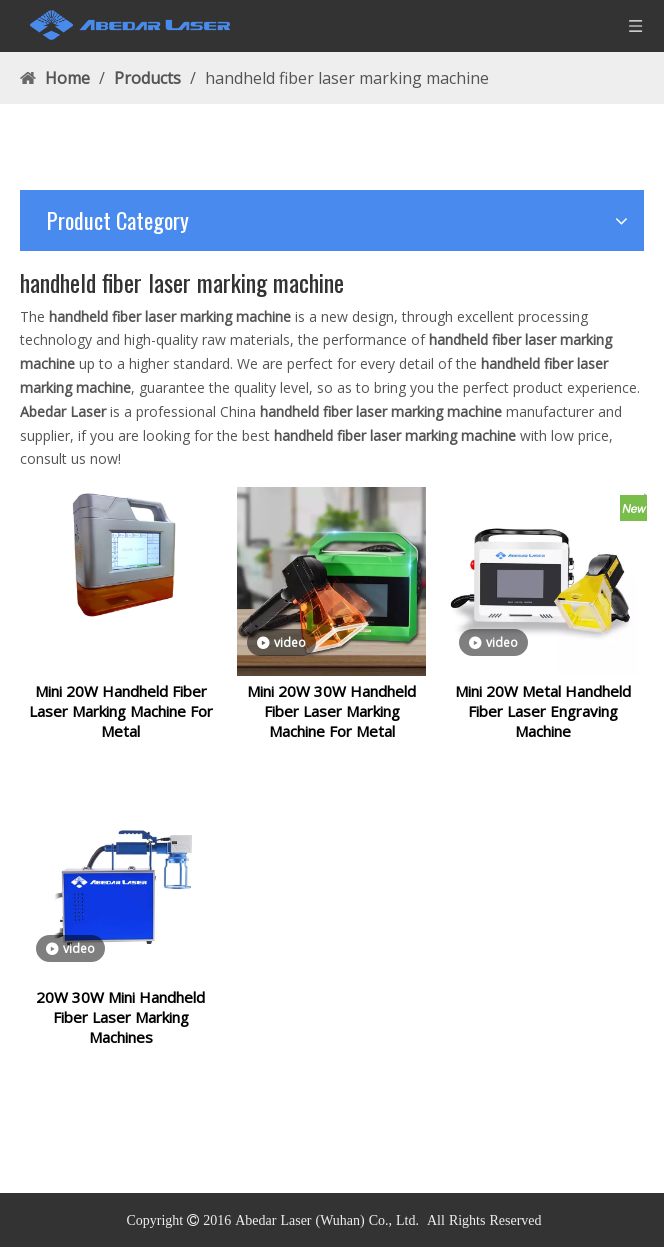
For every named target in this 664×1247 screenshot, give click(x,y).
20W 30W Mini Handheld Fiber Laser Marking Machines (120, 1041)
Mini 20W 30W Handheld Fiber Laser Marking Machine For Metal (331, 723)
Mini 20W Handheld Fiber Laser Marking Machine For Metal (121, 723)
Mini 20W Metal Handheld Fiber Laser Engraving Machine (543, 723)
